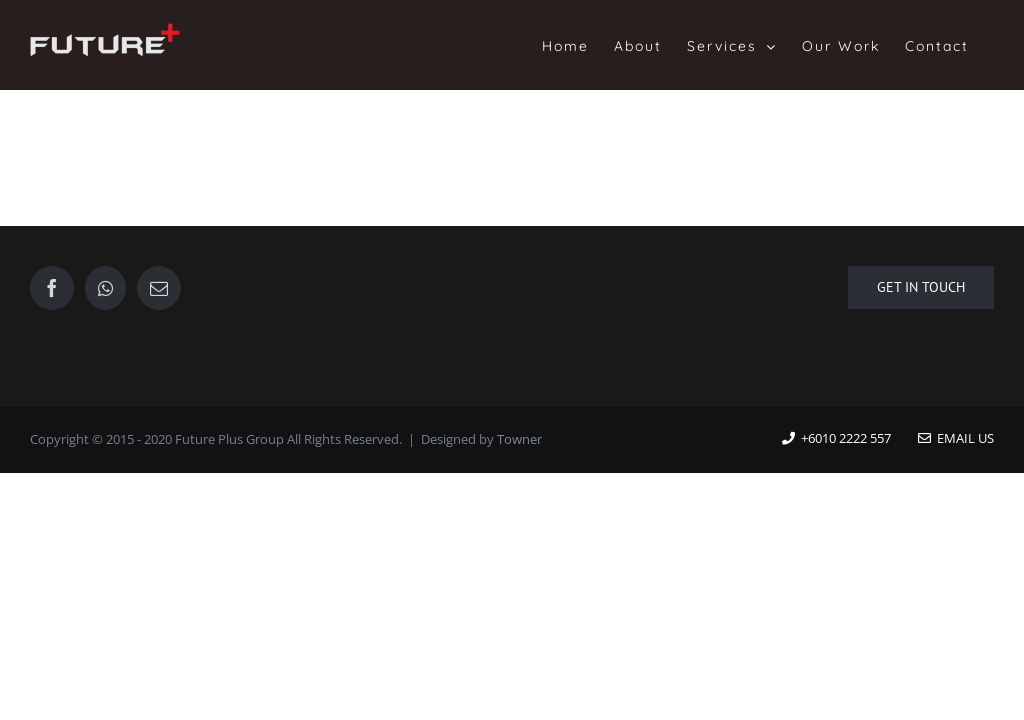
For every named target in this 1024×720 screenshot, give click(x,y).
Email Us (956, 438)
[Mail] (159, 288)
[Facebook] (52, 288)
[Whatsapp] (105, 288)
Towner (519, 439)
